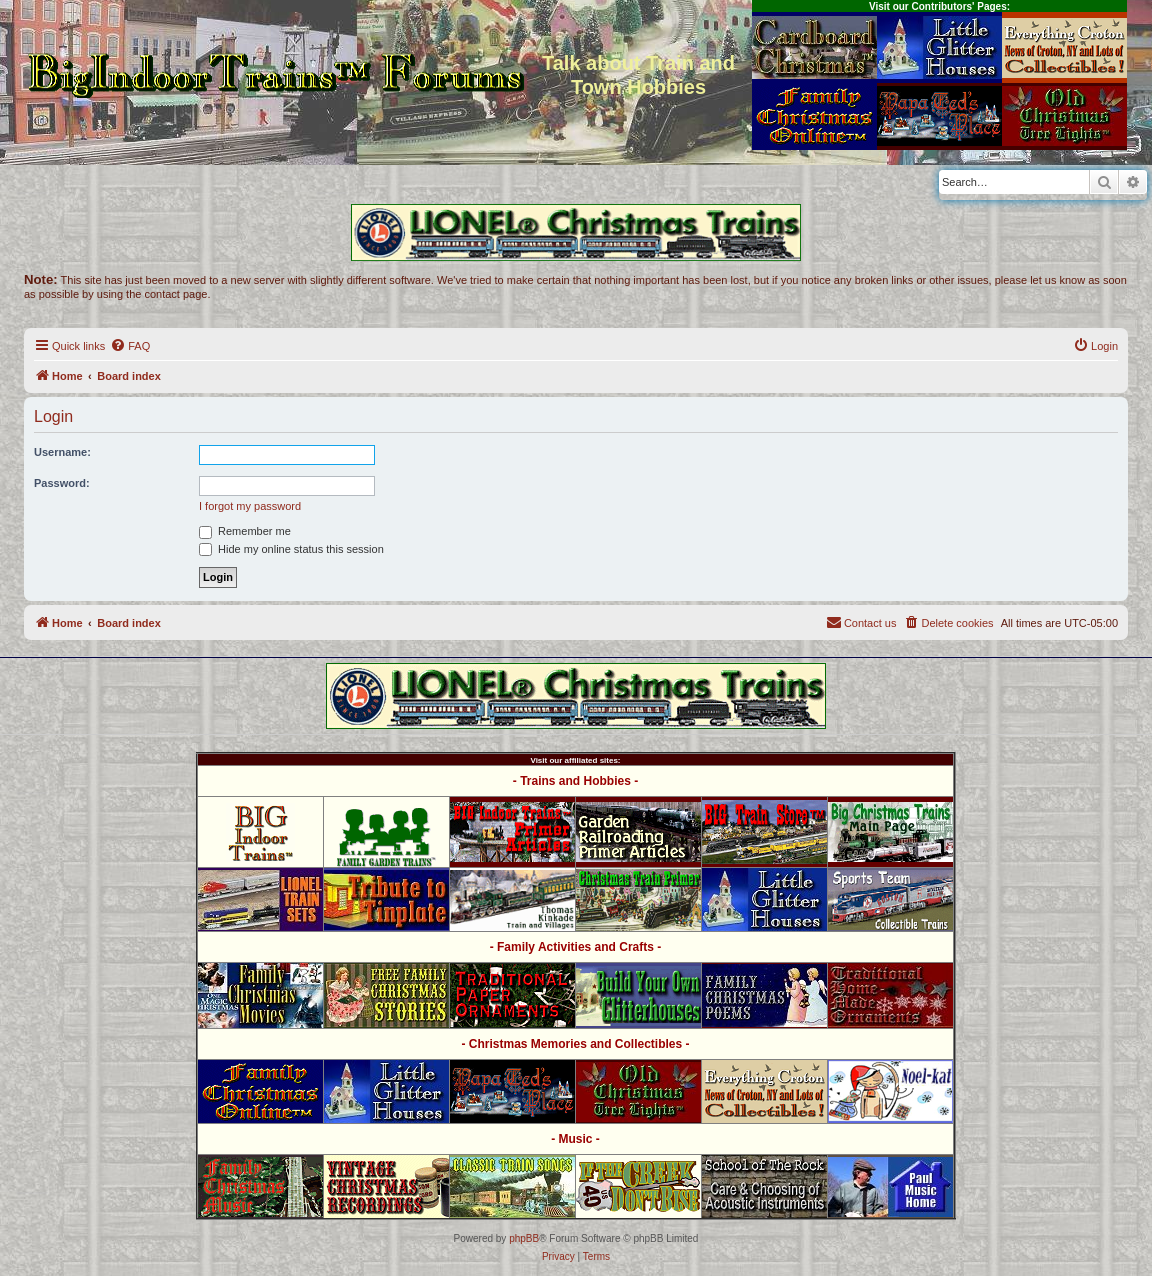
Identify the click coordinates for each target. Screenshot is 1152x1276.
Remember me (245, 531)
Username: (62, 452)
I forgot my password (250, 506)
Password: (62, 483)
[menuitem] (130, 346)
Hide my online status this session (291, 549)
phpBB (524, 1238)
